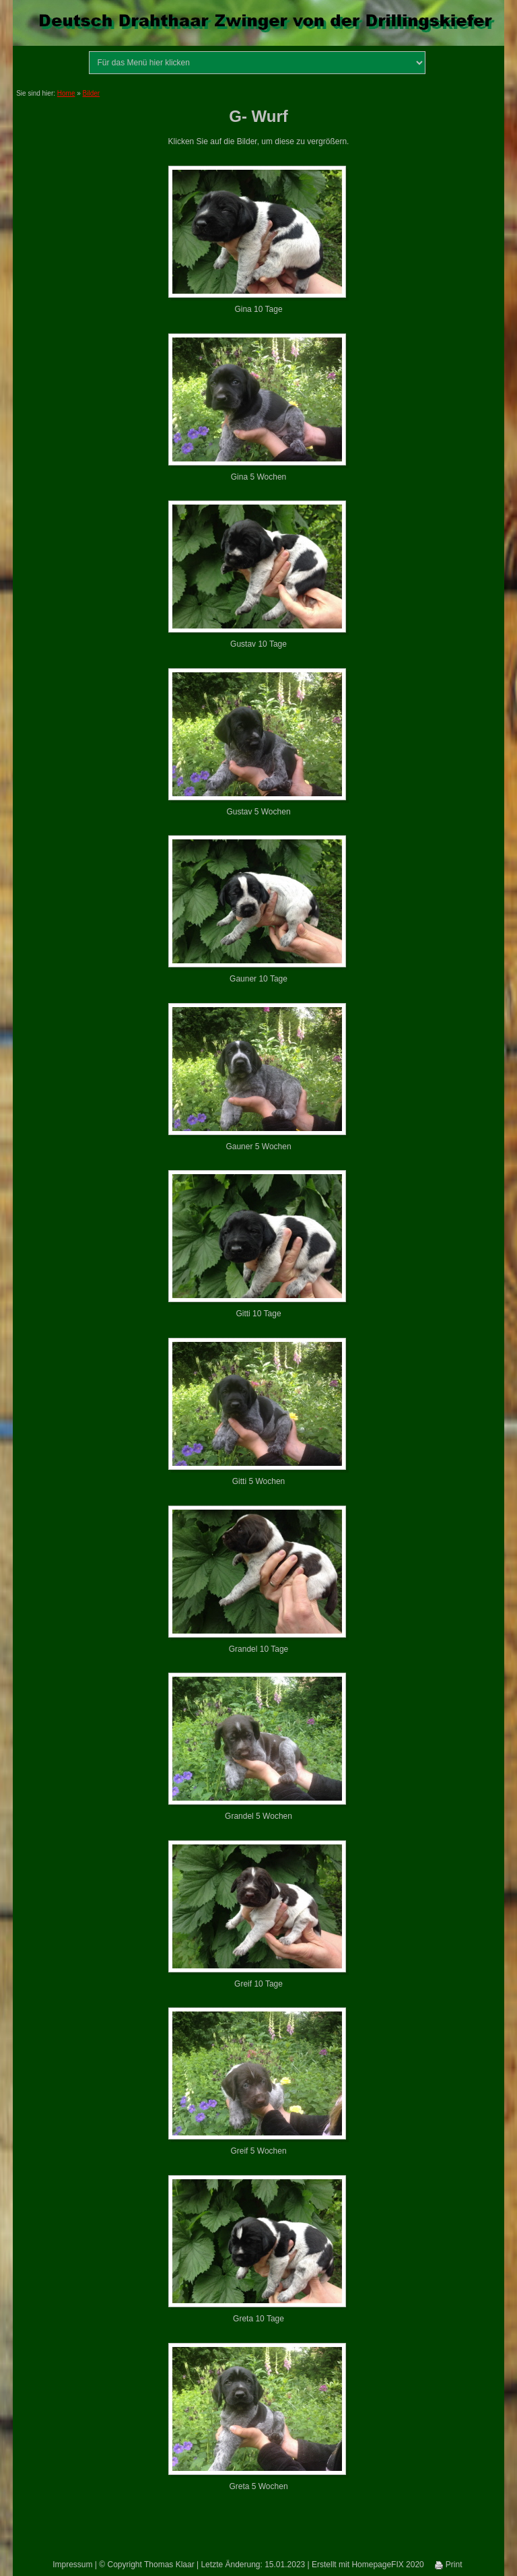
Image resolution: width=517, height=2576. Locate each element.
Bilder (91, 93)
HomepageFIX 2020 (387, 2564)
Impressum (72, 2564)
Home (66, 93)
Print (448, 2564)
